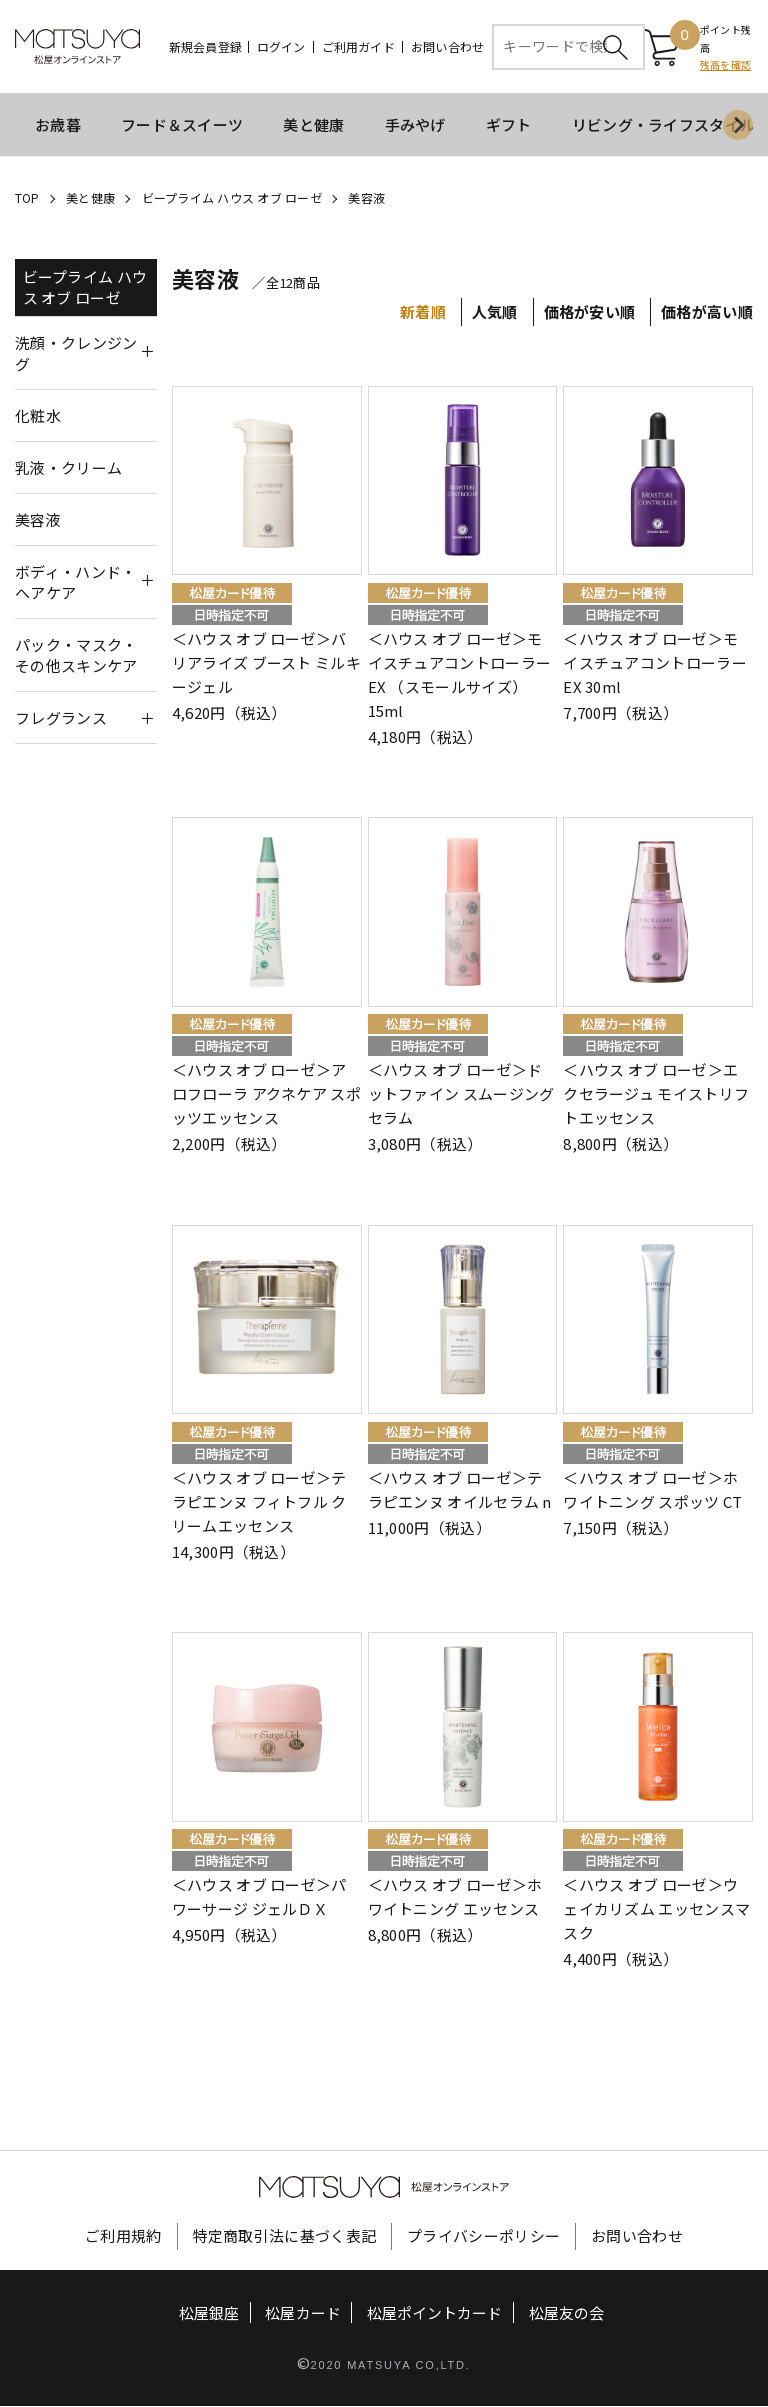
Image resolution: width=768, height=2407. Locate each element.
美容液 (366, 198)
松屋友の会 (566, 2314)
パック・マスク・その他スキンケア (76, 656)
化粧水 (38, 416)
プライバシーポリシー (483, 2237)
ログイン (281, 47)
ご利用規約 (123, 2237)
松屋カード (303, 2314)
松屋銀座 (209, 2314)
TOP (27, 198)
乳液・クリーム (68, 468)
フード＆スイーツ (182, 125)
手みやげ (415, 125)
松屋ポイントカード (434, 2314)
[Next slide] (738, 126)
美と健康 (313, 125)
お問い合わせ (447, 47)
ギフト (509, 125)
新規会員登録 (205, 47)
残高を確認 (725, 65)
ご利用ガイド (358, 47)
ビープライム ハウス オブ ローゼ (232, 198)
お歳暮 (58, 125)
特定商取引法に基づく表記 (285, 2237)
